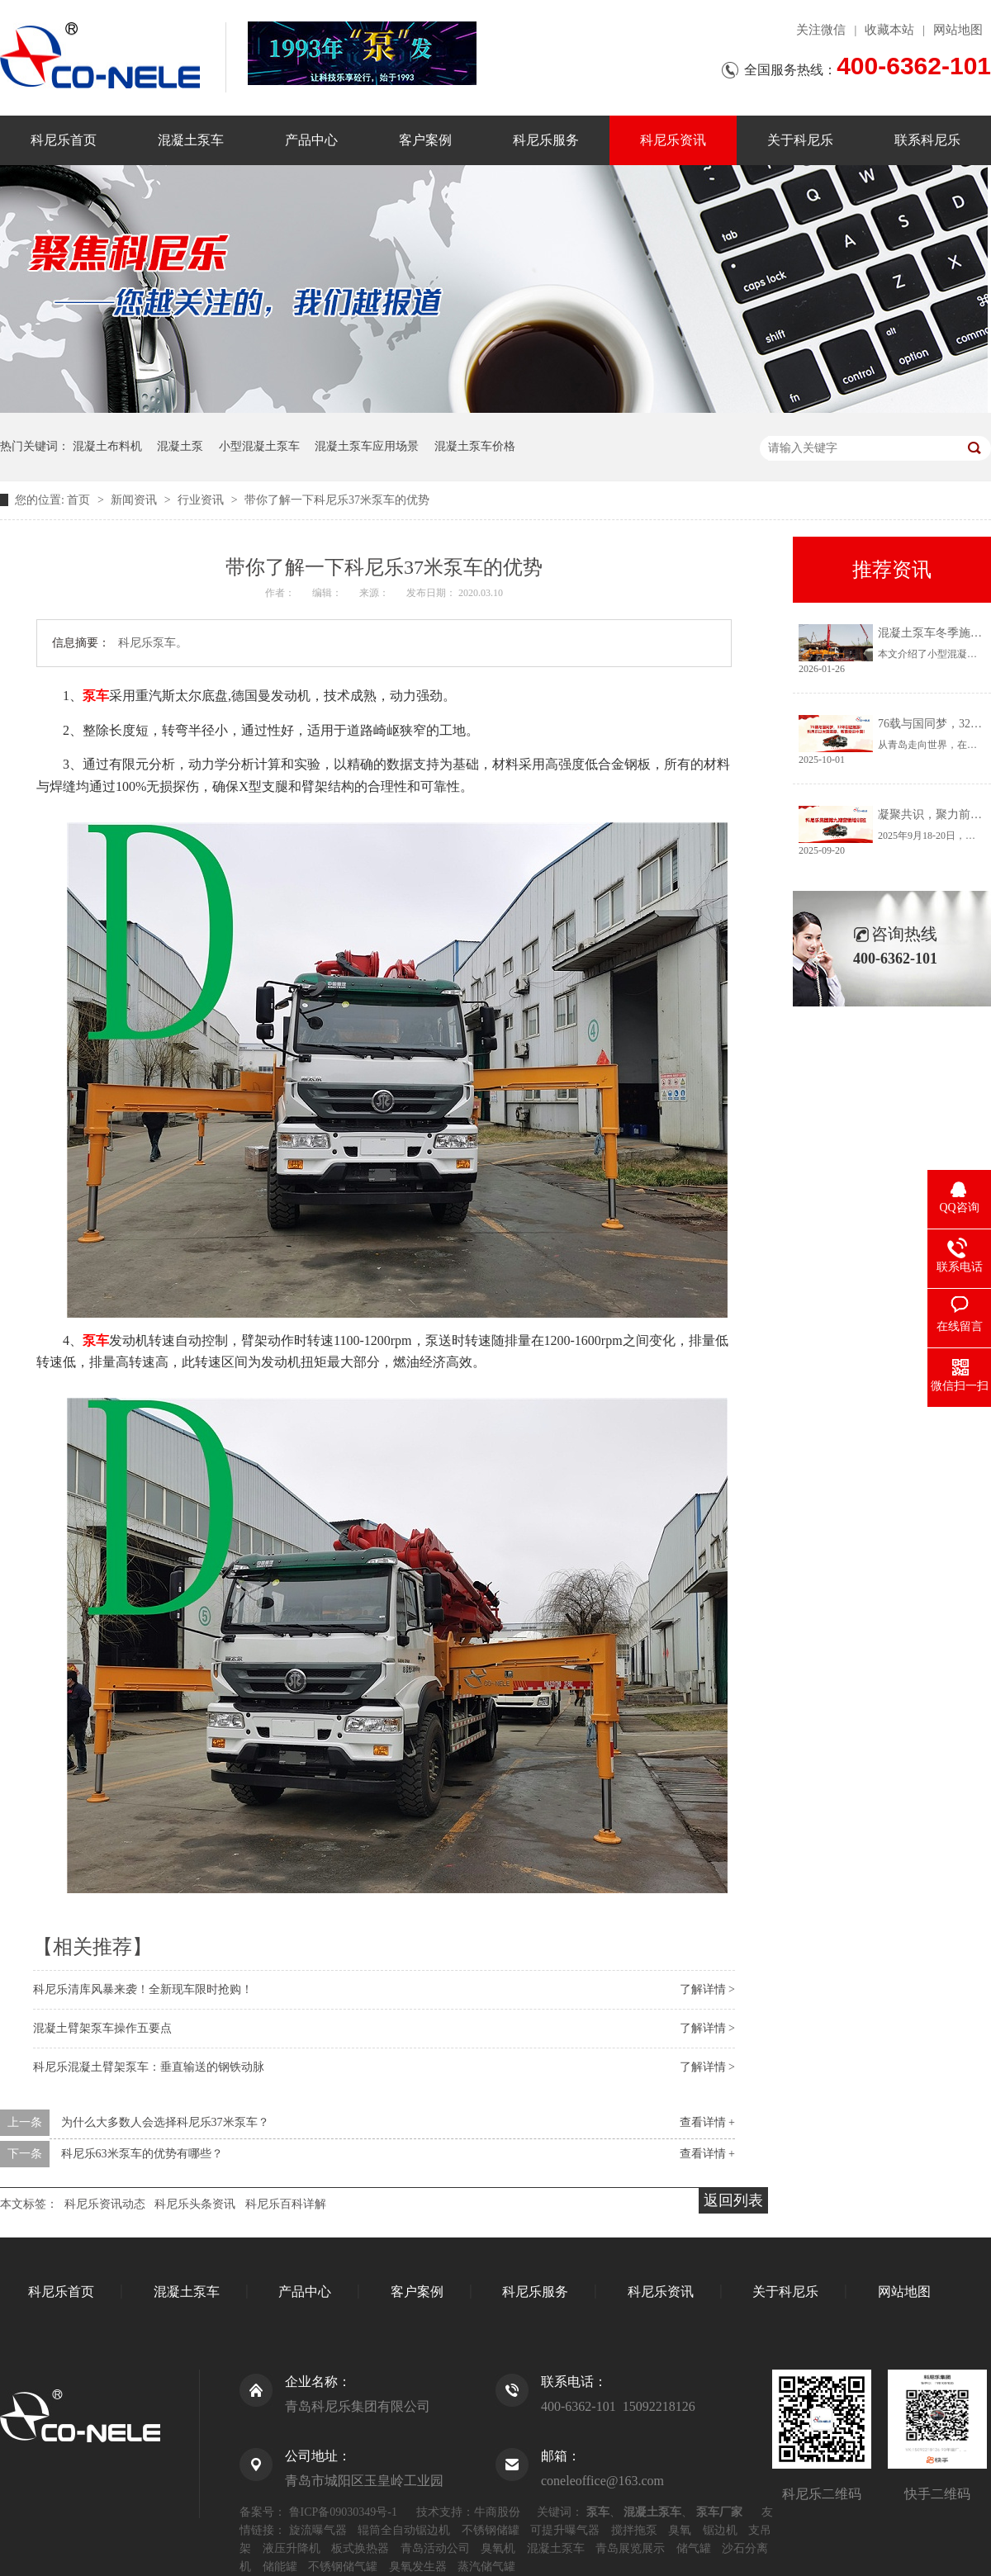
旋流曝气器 (318, 2530)
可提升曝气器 (565, 2530)
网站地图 (958, 29)
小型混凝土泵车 (259, 446)
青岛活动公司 (435, 2548)
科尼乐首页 (64, 140)
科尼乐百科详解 (285, 2204)
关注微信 (821, 29)
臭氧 (679, 2530)
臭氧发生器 (418, 2566)
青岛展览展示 (630, 2548)
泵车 (96, 696)
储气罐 (693, 2548)
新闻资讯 (135, 500)
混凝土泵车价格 (474, 446)
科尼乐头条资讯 (194, 2204)
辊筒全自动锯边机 (404, 2530)
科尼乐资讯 (673, 140)
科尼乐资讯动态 (104, 2204)
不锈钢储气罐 (342, 2566)
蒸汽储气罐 (486, 2566)
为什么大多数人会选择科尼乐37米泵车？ (165, 2122)
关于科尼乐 (800, 140)
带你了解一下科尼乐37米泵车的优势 (336, 500)
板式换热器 (360, 2548)
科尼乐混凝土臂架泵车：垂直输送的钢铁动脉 (148, 2067)
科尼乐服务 (546, 140)
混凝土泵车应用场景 (367, 446)
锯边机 (720, 2530)
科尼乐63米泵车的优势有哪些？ (142, 2153)
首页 (80, 500)
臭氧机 (498, 2548)
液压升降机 (291, 2548)
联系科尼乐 (927, 140)
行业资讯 (202, 500)
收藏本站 (889, 29)
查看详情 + (707, 2122)
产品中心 (311, 140)
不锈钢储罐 (490, 2530)
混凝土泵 (180, 446)
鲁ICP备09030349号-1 (343, 2512)
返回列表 (733, 2200)
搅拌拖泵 (634, 2530)
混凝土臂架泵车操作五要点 (102, 2028)
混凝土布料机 (107, 446)
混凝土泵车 (191, 140)
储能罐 (280, 2566)
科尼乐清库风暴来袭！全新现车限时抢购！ (143, 1989)
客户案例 (425, 140)
